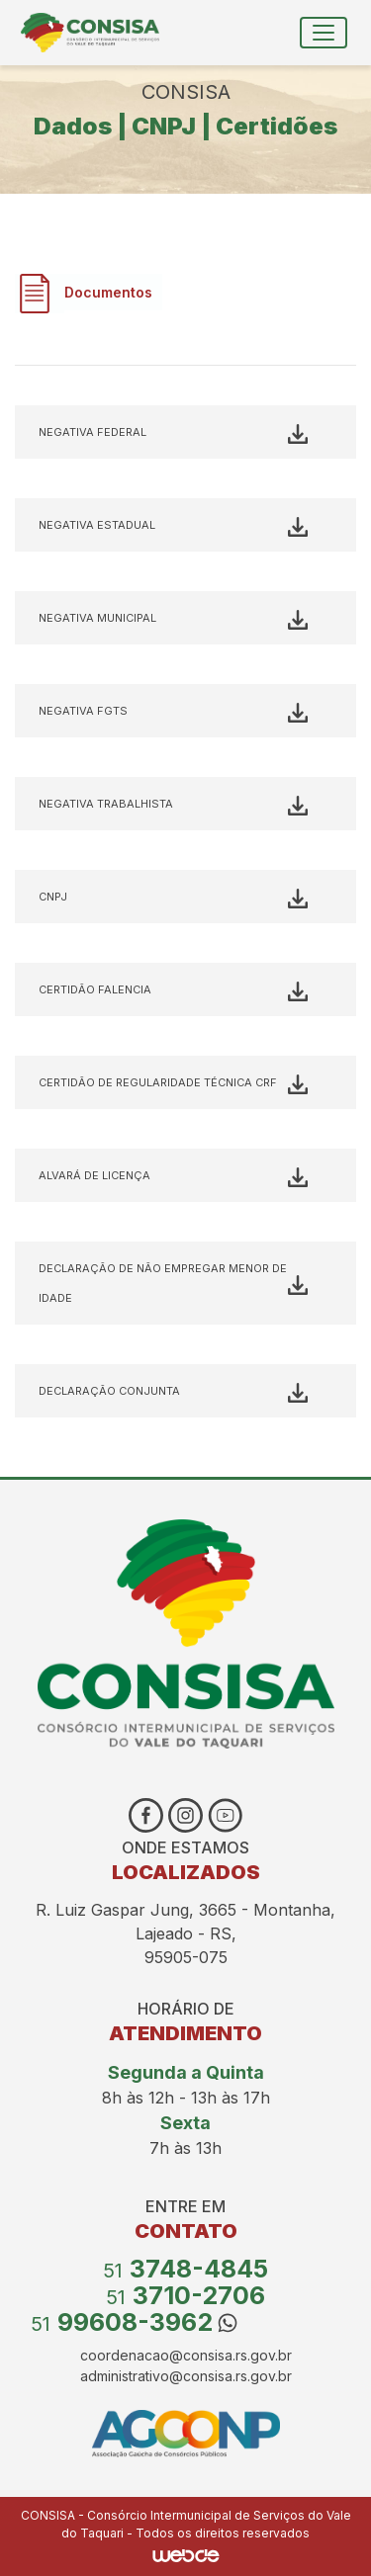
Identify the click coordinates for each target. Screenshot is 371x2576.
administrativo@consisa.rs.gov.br (186, 2375)
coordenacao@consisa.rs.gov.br (186, 2355)
